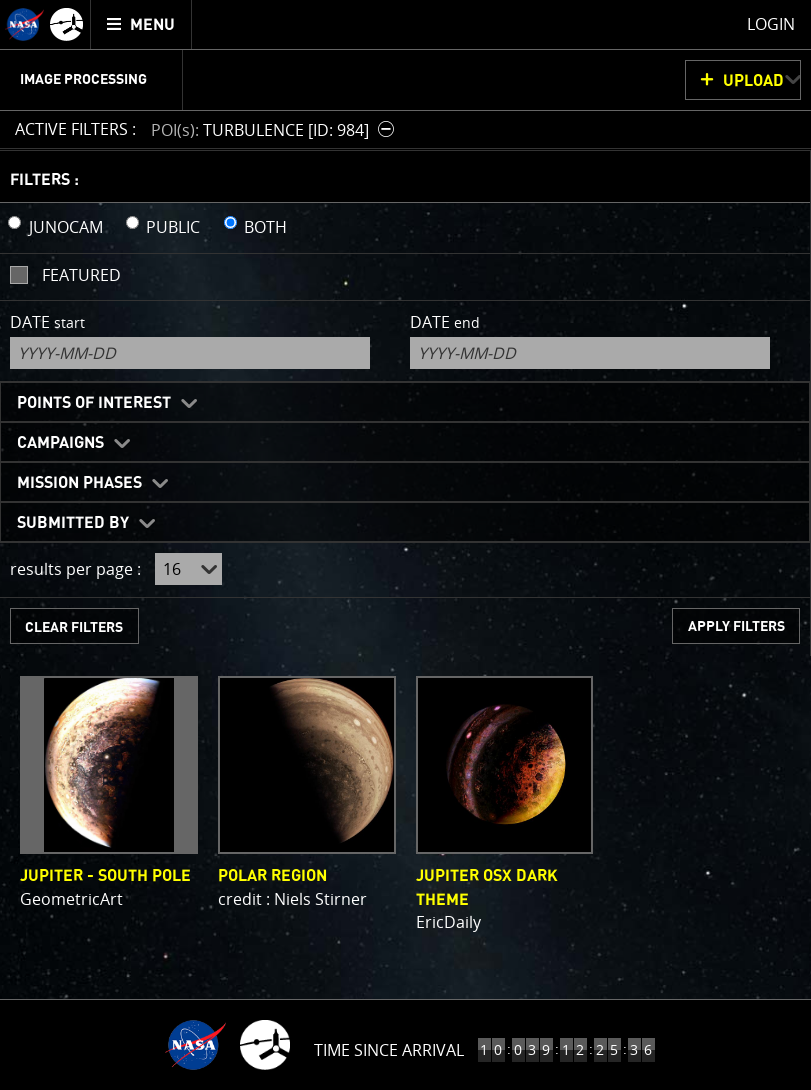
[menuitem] (141, 24)
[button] (275, 129)
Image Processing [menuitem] (83, 80)
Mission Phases (79, 483)
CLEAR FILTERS (74, 627)
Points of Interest (94, 403)
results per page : (75, 569)
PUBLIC (173, 227)
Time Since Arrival (389, 1050)
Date (47, 322)
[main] (405, 545)
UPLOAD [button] (753, 81)
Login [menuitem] (771, 24)
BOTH (265, 227)
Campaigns (60, 443)
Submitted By (73, 523)
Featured (81, 275)
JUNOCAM (66, 227)
